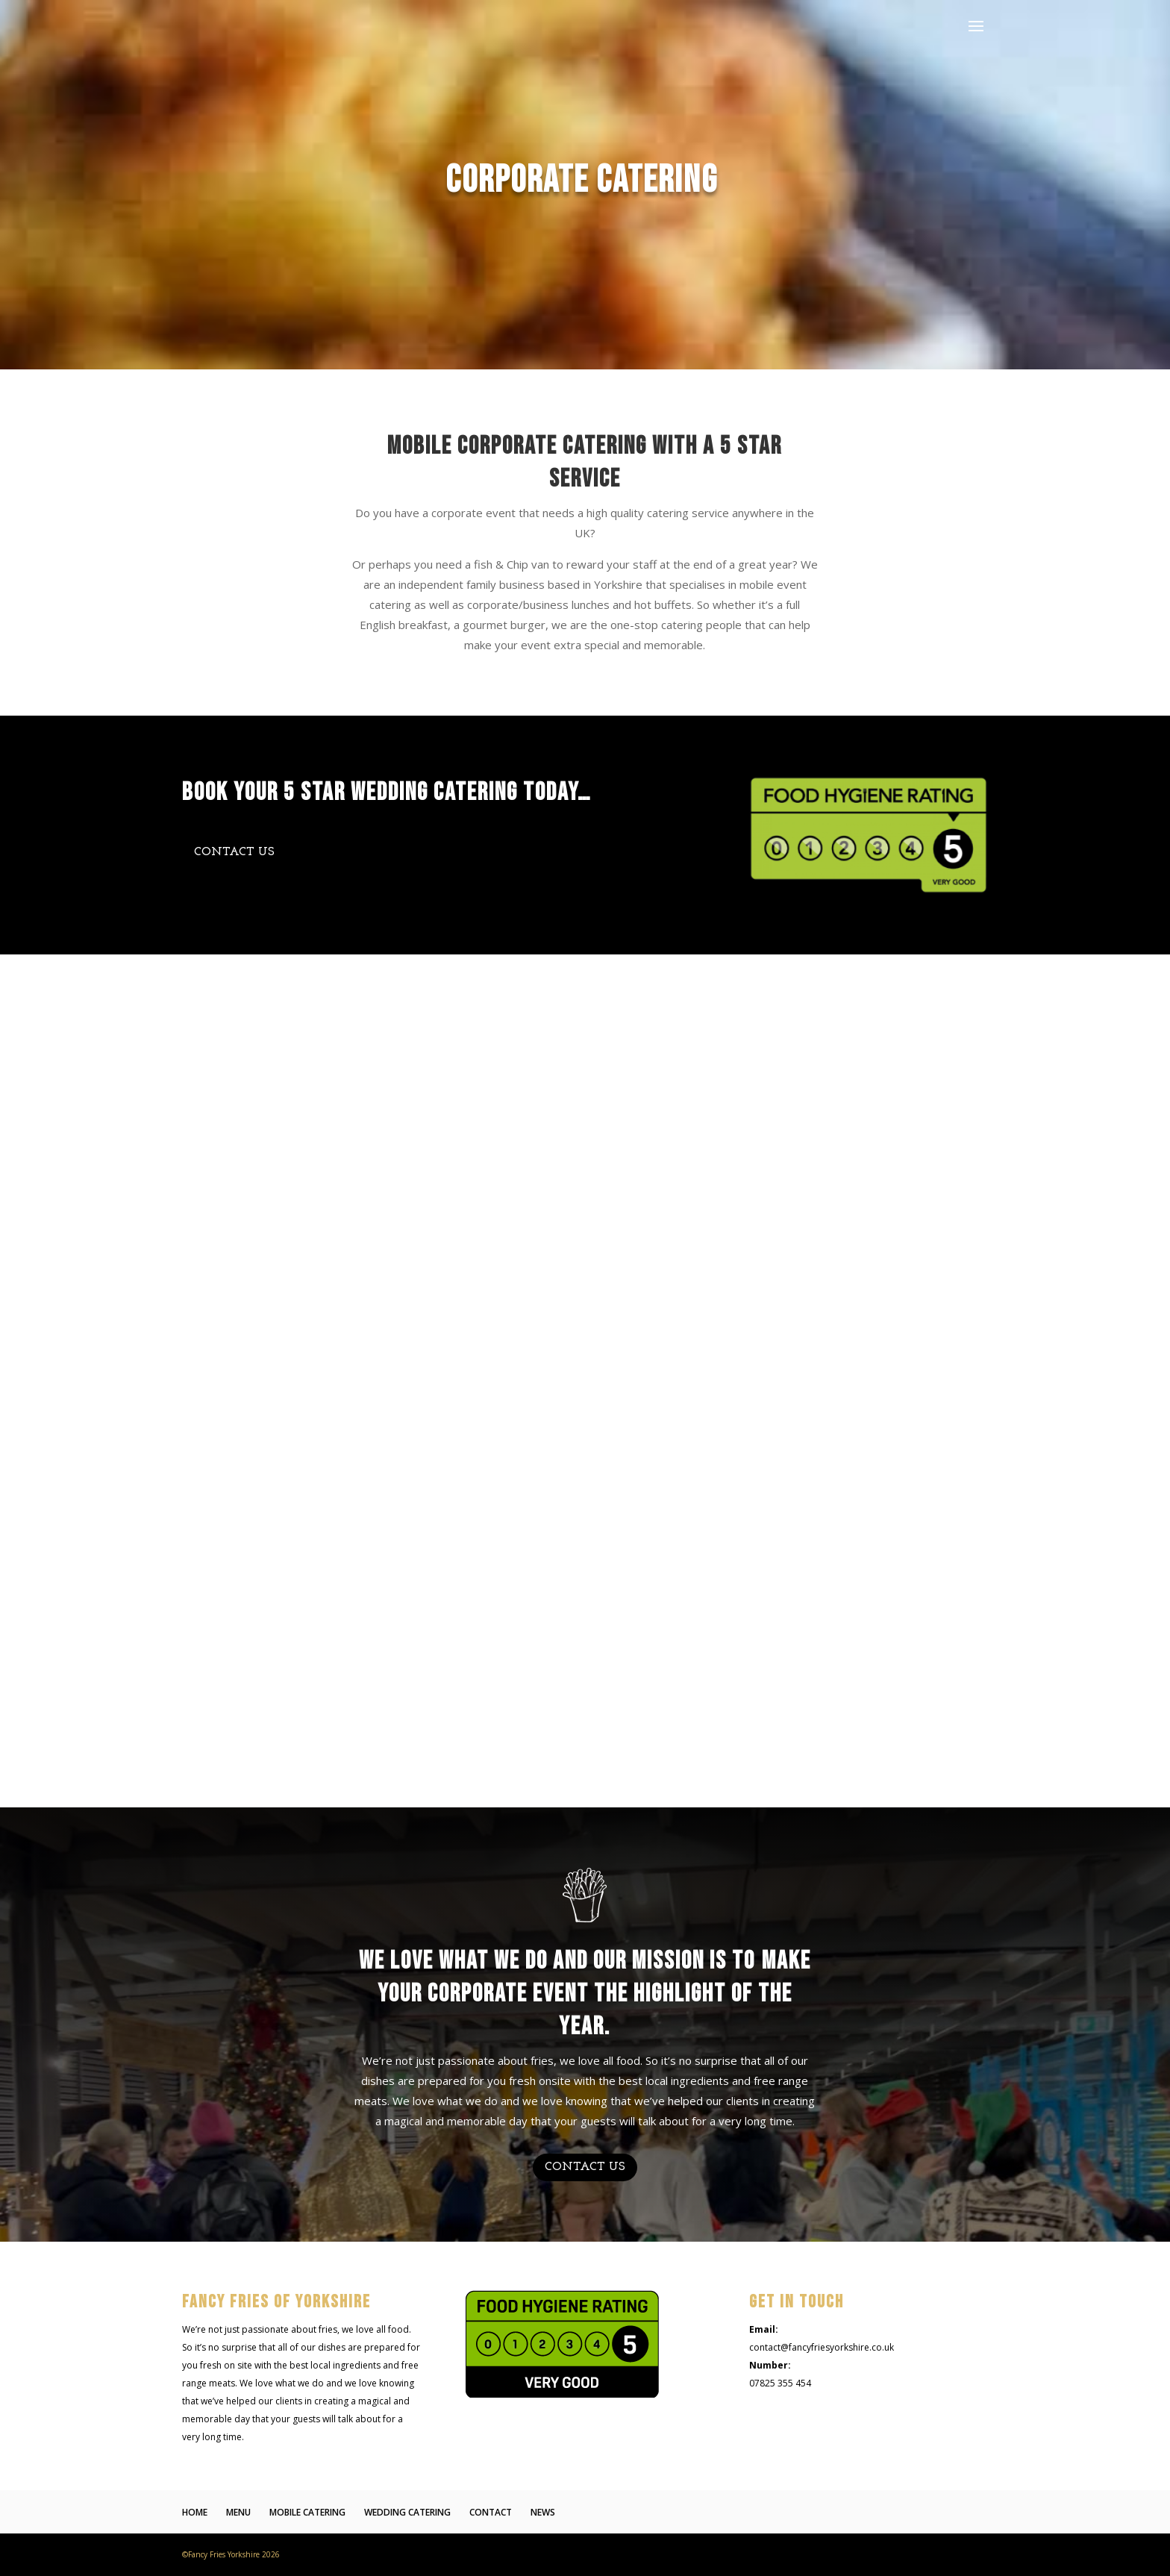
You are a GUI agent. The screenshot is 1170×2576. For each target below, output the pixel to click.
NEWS (543, 2512)
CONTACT (490, 2512)
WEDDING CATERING (407, 2512)
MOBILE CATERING (307, 2512)
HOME (194, 2512)
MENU (238, 2512)
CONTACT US (234, 852)
